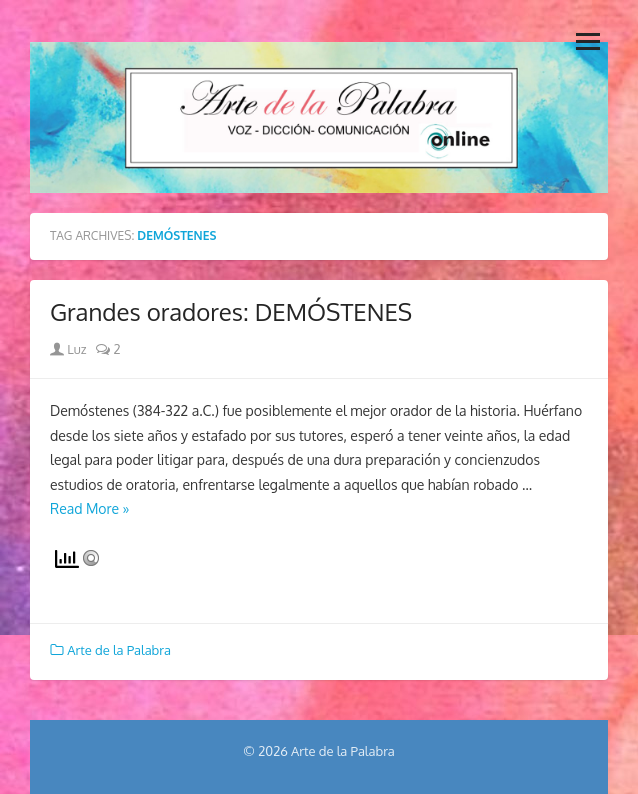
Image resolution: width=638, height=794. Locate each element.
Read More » (90, 508)
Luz (68, 349)
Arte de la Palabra (119, 650)
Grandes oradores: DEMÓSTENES (231, 311)
